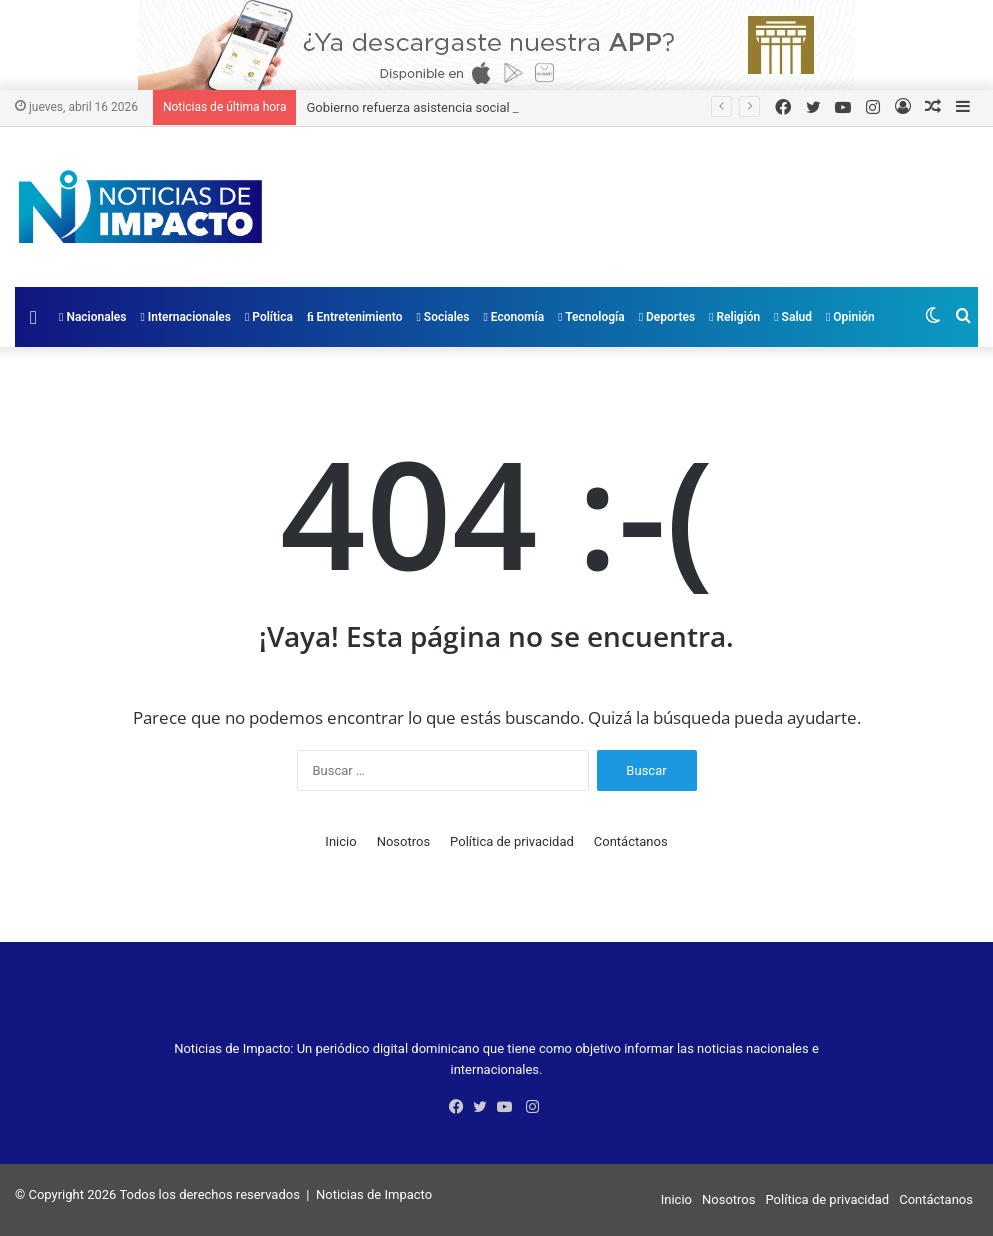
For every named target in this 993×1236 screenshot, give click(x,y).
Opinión (850, 317)
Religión (734, 317)
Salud (793, 317)
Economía (514, 317)
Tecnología (591, 317)
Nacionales (92, 317)
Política (269, 317)
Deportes (667, 317)
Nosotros (403, 841)
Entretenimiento (355, 317)
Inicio (340, 841)
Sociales (442, 317)
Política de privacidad (512, 841)
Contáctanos (631, 841)
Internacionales (185, 317)
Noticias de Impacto (374, 1194)
